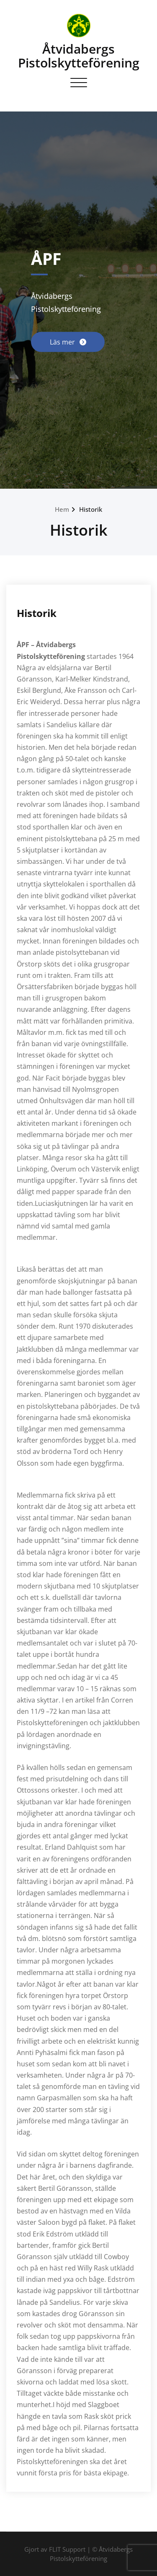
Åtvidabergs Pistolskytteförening (78, 55)
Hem (62, 509)
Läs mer (63, 342)
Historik (90, 509)
